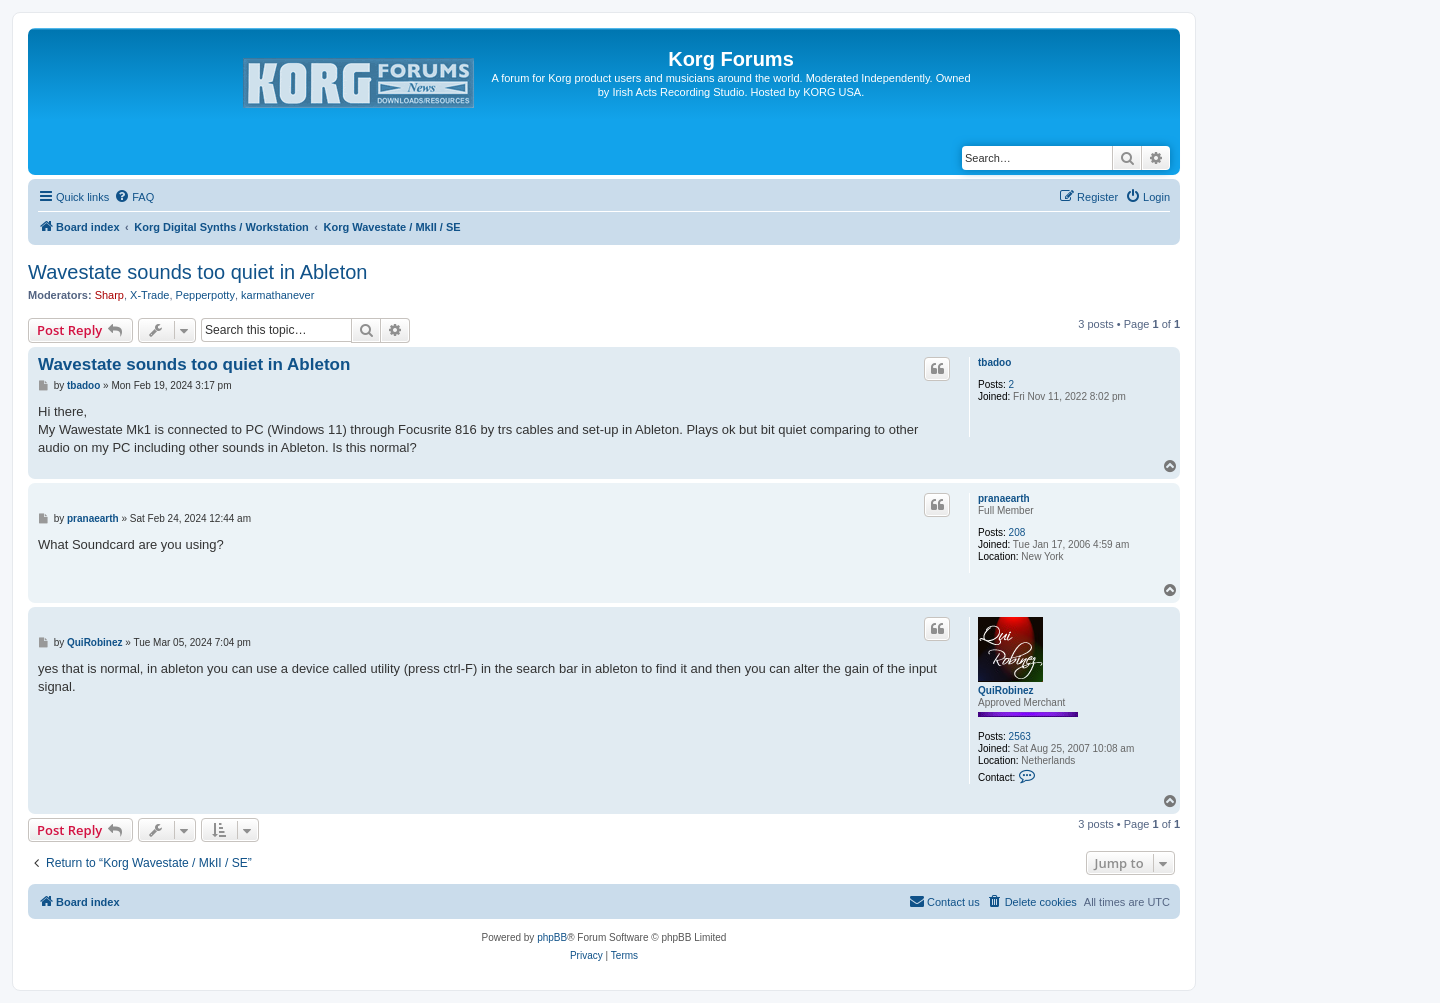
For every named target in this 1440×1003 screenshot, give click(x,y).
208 (1017, 532)
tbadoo (994, 362)
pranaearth (1004, 498)
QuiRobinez (1006, 690)
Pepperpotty (205, 295)
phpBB (552, 937)
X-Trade (149, 295)
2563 (1020, 736)
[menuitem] (134, 197)
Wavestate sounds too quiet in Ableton (197, 272)
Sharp (109, 295)
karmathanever (277, 295)
